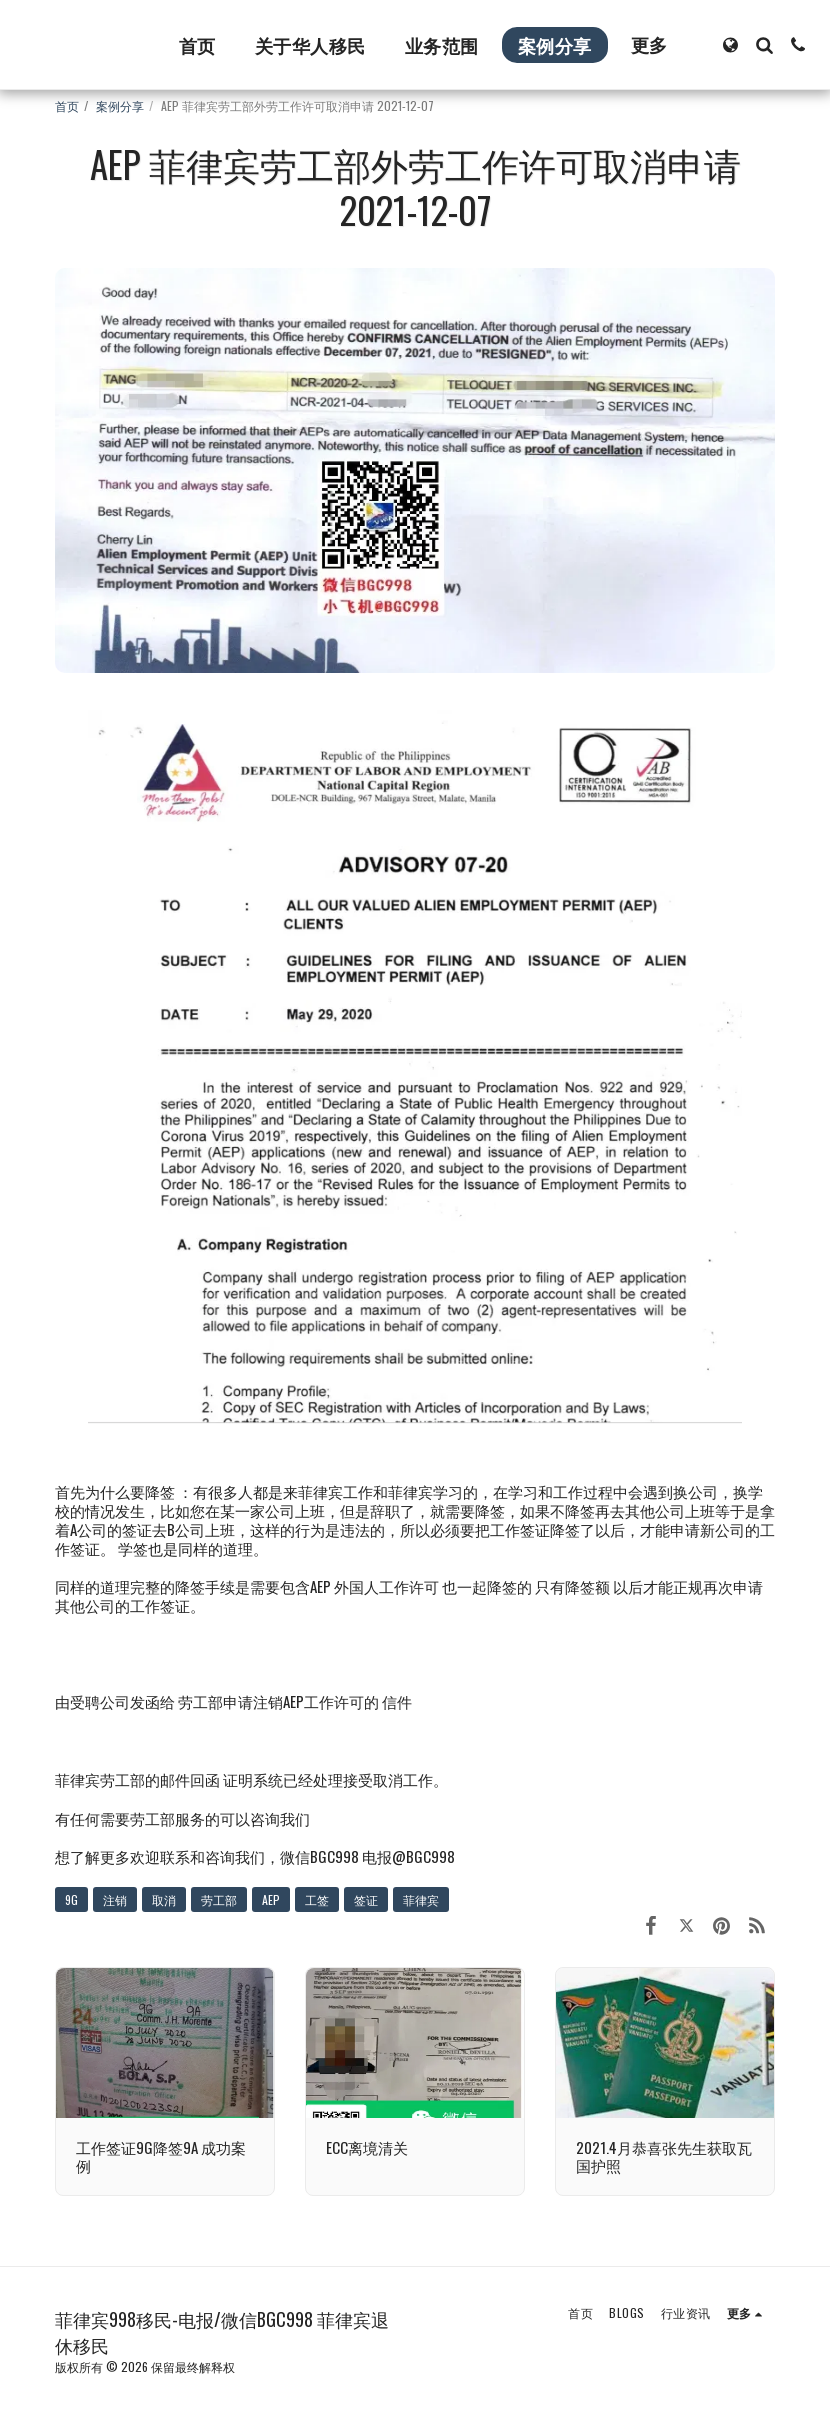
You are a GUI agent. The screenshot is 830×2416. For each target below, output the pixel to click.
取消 (164, 1899)
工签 (317, 1899)
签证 (366, 1899)
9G (71, 1899)
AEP (271, 1899)
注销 (115, 1899)
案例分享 (120, 105)
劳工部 (219, 1899)
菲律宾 (421, 1899)
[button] (764, 45)
